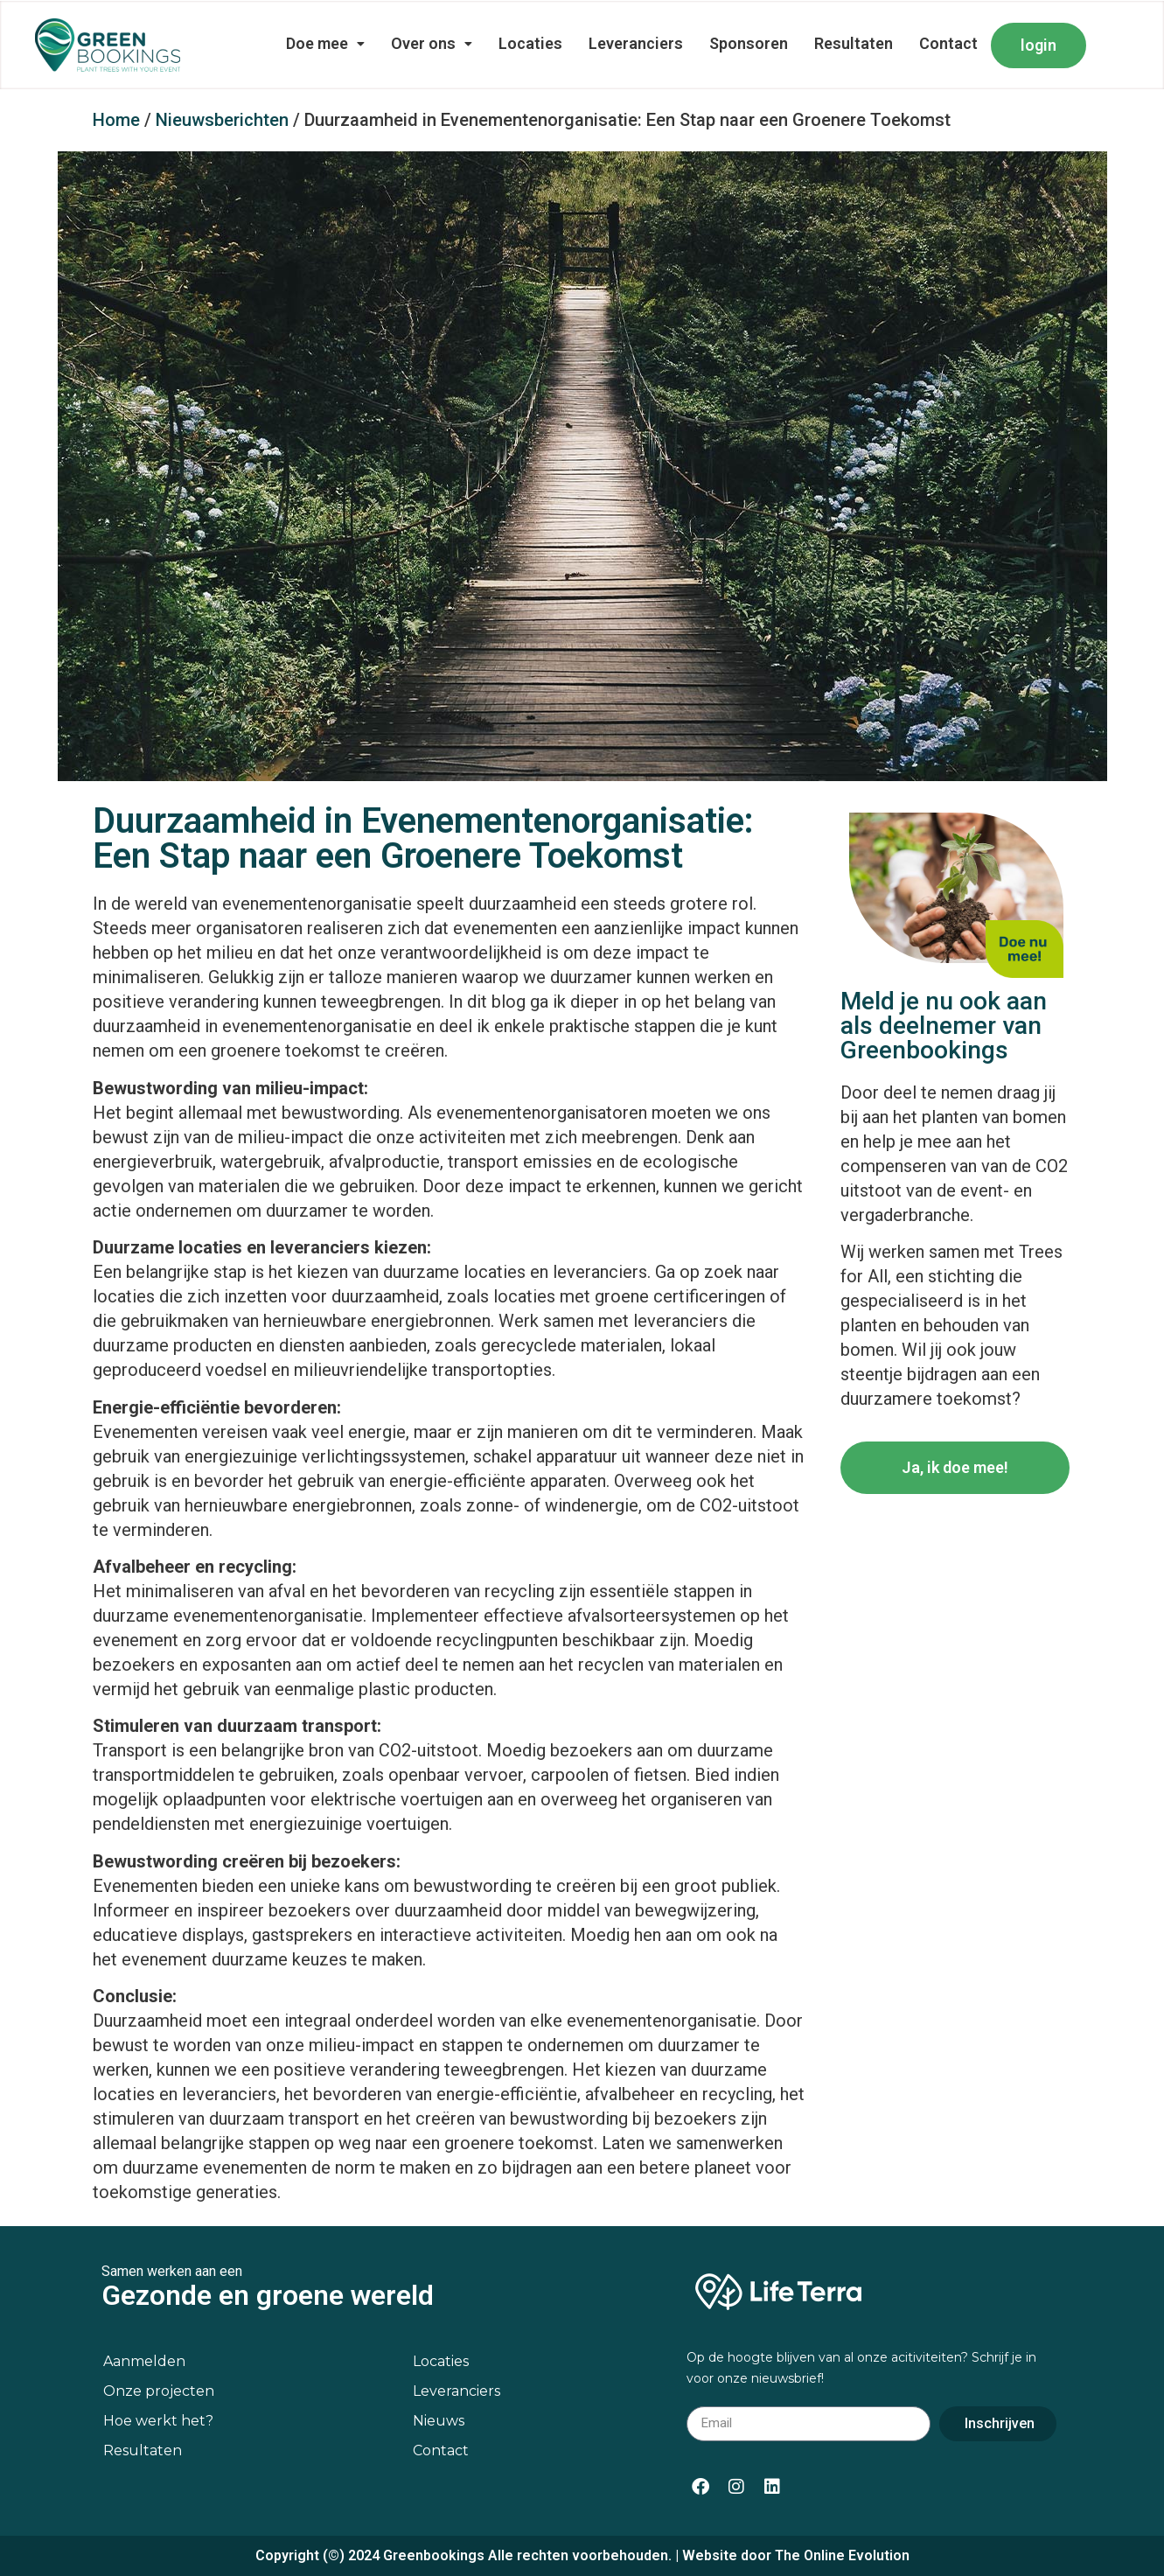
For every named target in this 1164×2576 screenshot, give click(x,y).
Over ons (431, 43)
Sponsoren (748, 43)
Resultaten (853, 43)
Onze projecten (158, 2391)
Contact (948, 43)
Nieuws (438, 2420)
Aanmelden (144, 2361)
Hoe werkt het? (158, 2420)
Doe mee (325, 43)
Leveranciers (636, 43)
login (1038, 45)
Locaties (530, 43)
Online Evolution (857, 2555)
